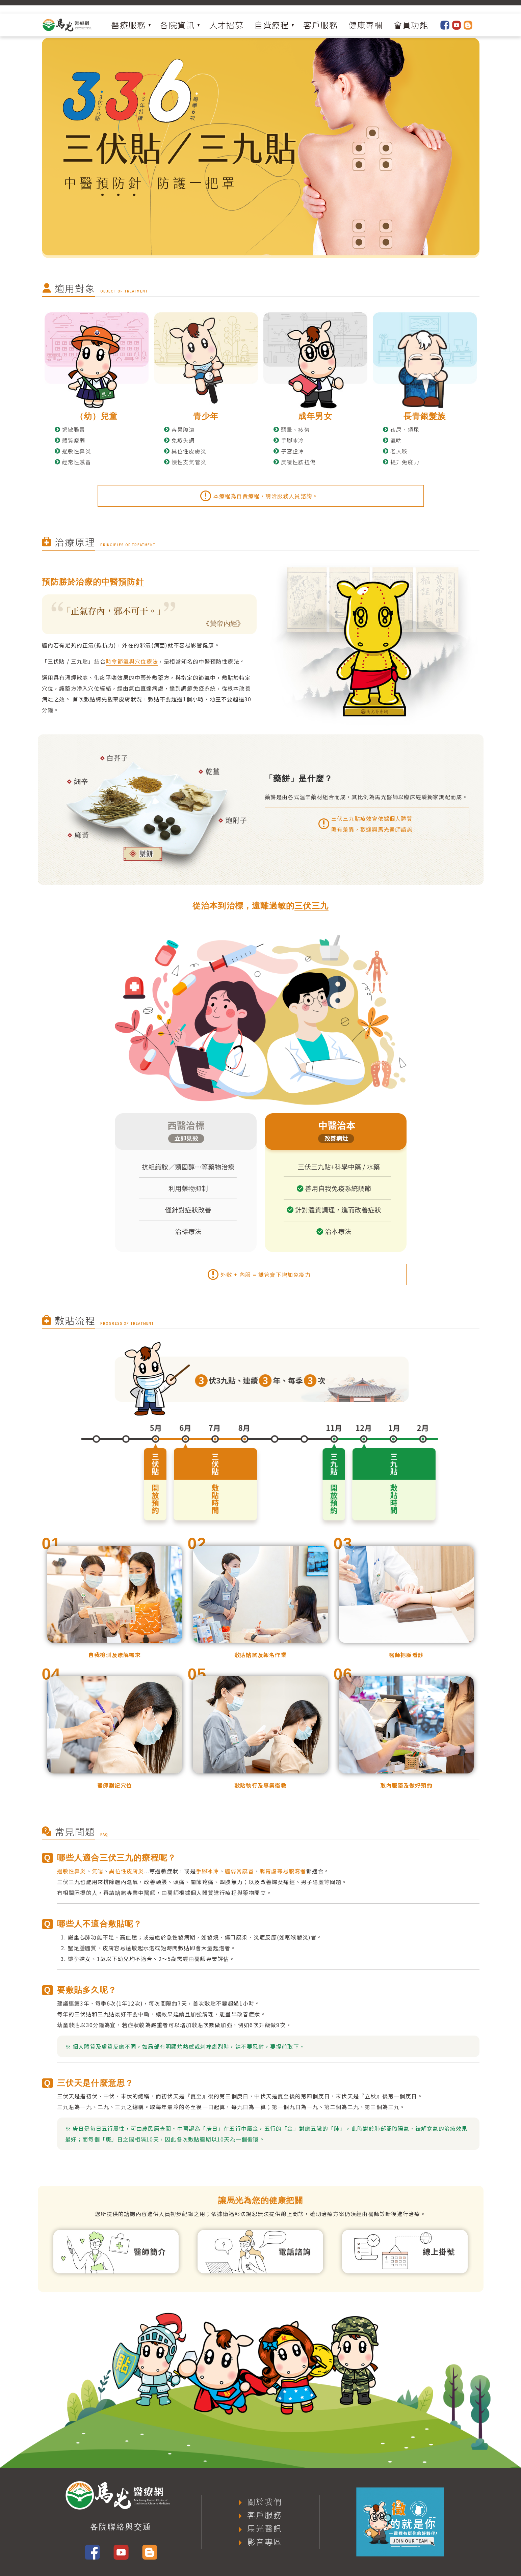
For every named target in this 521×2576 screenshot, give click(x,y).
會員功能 (411, 25)
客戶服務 (320, 25)
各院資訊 (177, 25)
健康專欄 (365, 25)
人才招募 (226, 25)
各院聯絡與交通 (121, 2526)
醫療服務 (128, 25)
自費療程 (271, 25)
